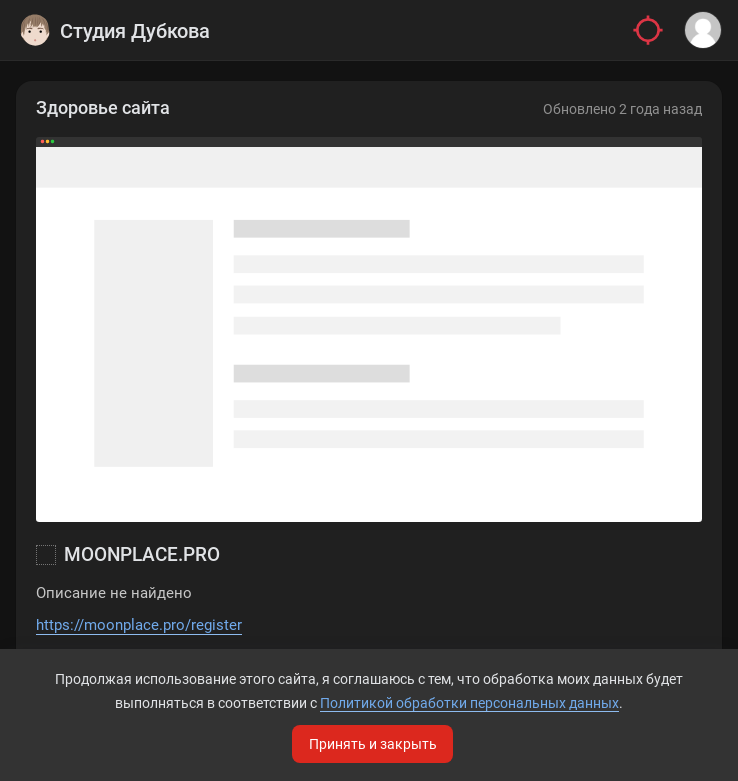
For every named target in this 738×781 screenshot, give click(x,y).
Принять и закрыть (373, 744)
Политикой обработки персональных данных (469, 703)
